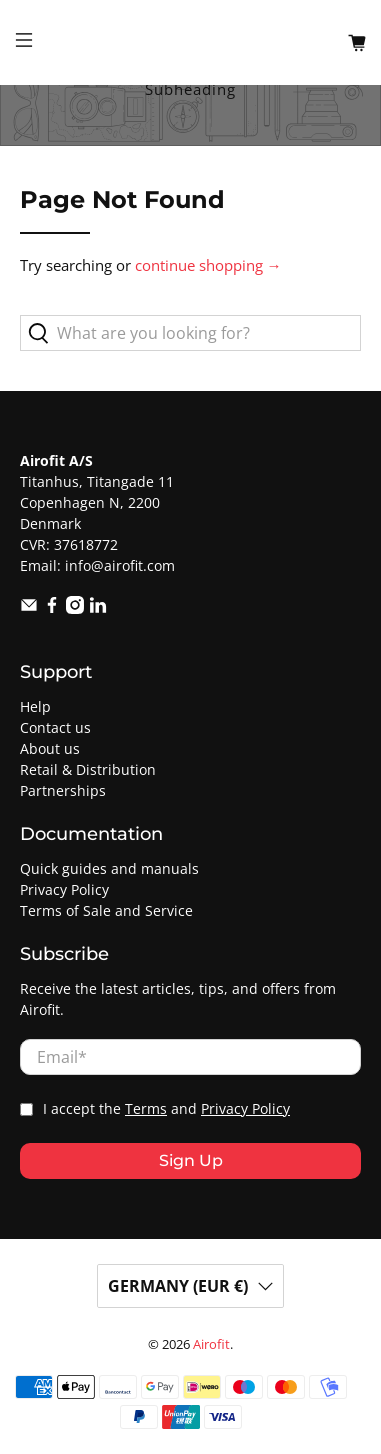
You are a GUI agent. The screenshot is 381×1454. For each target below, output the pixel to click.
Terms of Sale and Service (106, 910)
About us (50, 748)
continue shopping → (208, 265)
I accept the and (166, 1109)
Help (35, 706)
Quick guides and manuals (109, 868)
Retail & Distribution (88, 769)
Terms (146, 1109)
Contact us (55, 727)
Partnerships (63, 790)
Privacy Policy (64, 889)
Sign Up (191, 1160)
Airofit (211, 1344)
